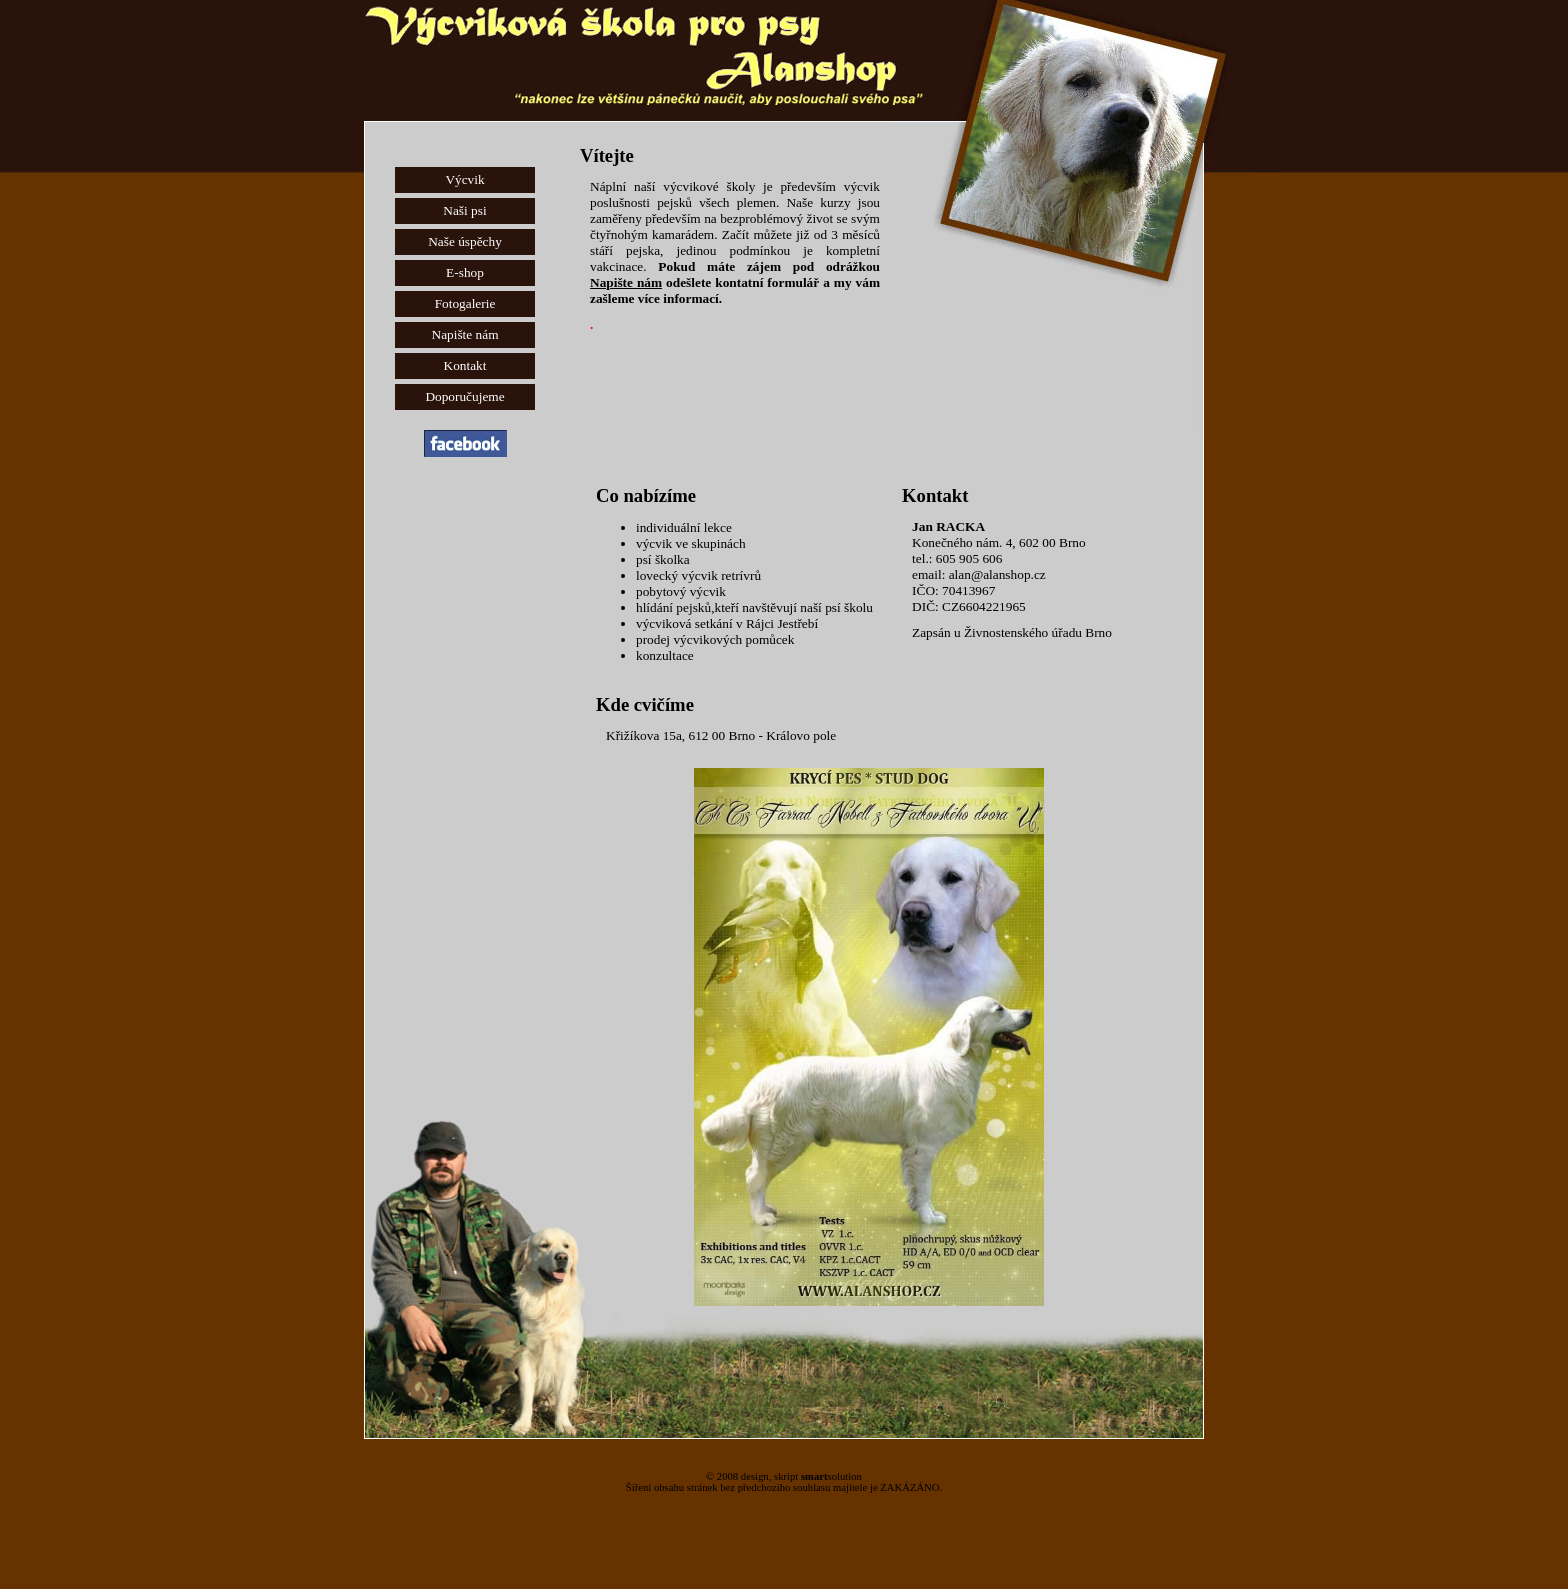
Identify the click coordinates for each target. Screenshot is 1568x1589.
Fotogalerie (465, 303)
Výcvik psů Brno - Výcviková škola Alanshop (620, 20)
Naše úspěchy (465, 241)
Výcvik (464, 179)
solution (831, 1476)
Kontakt (465, 365)
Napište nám (465, 334)
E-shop (465, 272)
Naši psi (464, 210)
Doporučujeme (464, 396)
